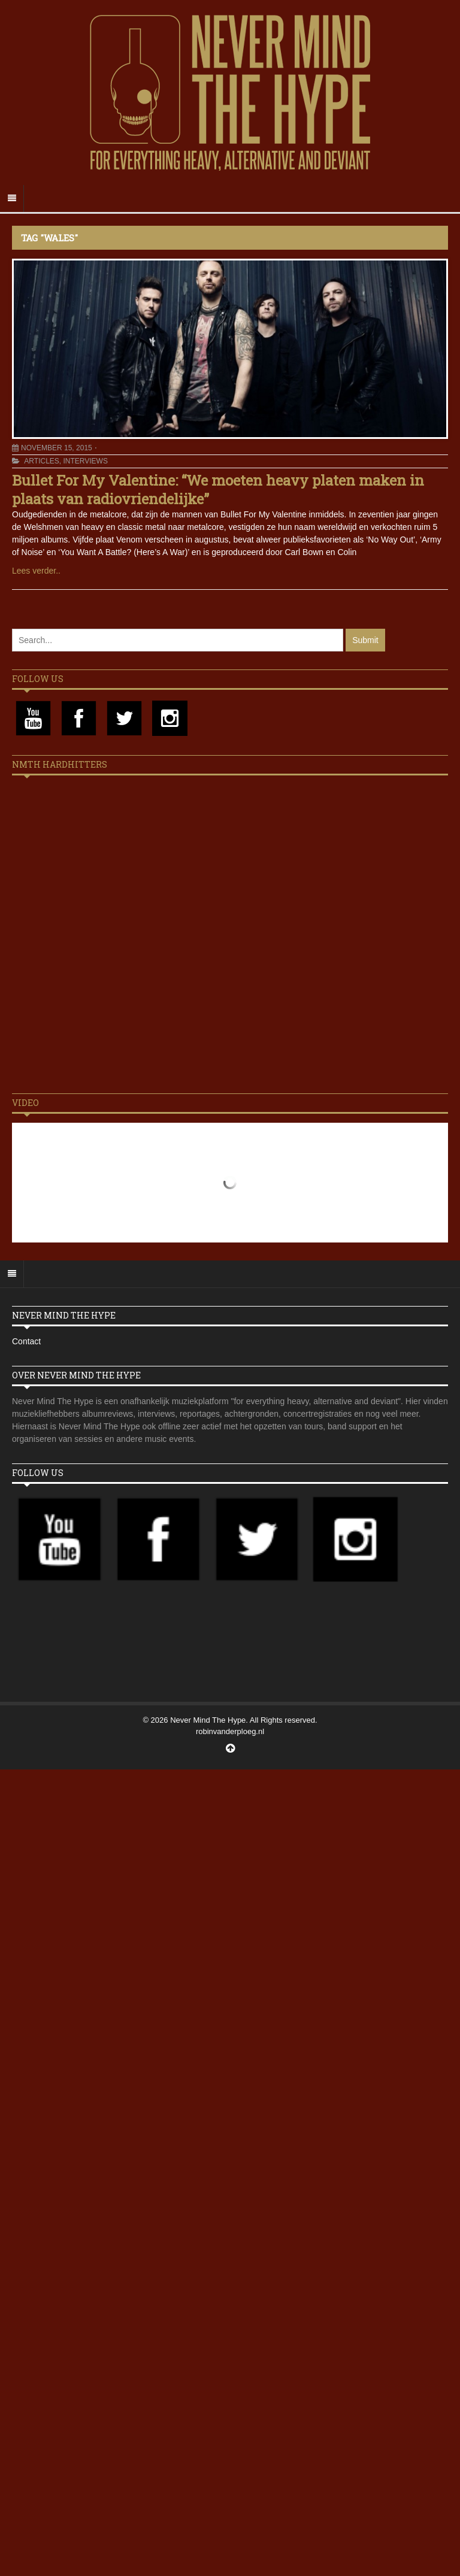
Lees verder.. (36, 570)
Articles (41, 461)
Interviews (85, 461)
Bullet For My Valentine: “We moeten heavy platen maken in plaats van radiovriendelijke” (218, 489)
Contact (26, 1341)
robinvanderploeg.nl (230, 1731)
